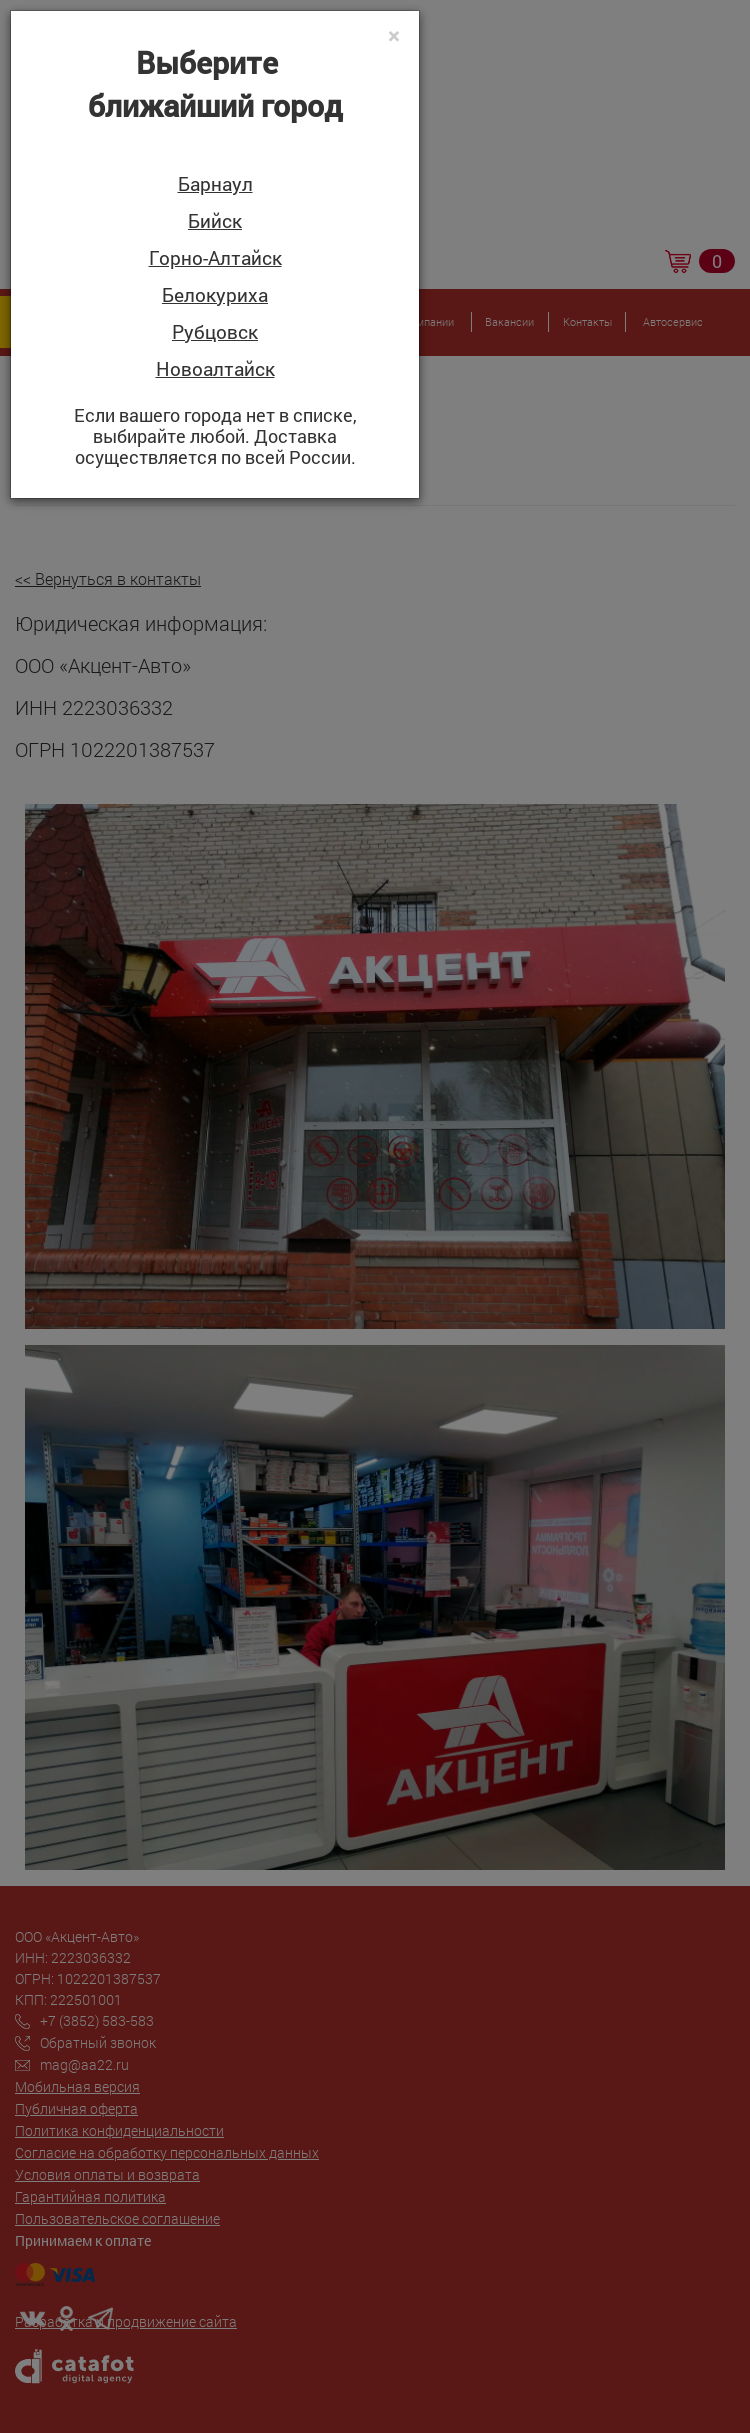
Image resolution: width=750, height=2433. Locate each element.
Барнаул (215, 184)
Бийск (215, 221)
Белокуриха (215, 295)
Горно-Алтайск (215, 258)
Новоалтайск (215, 369)
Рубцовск (215, 332)
